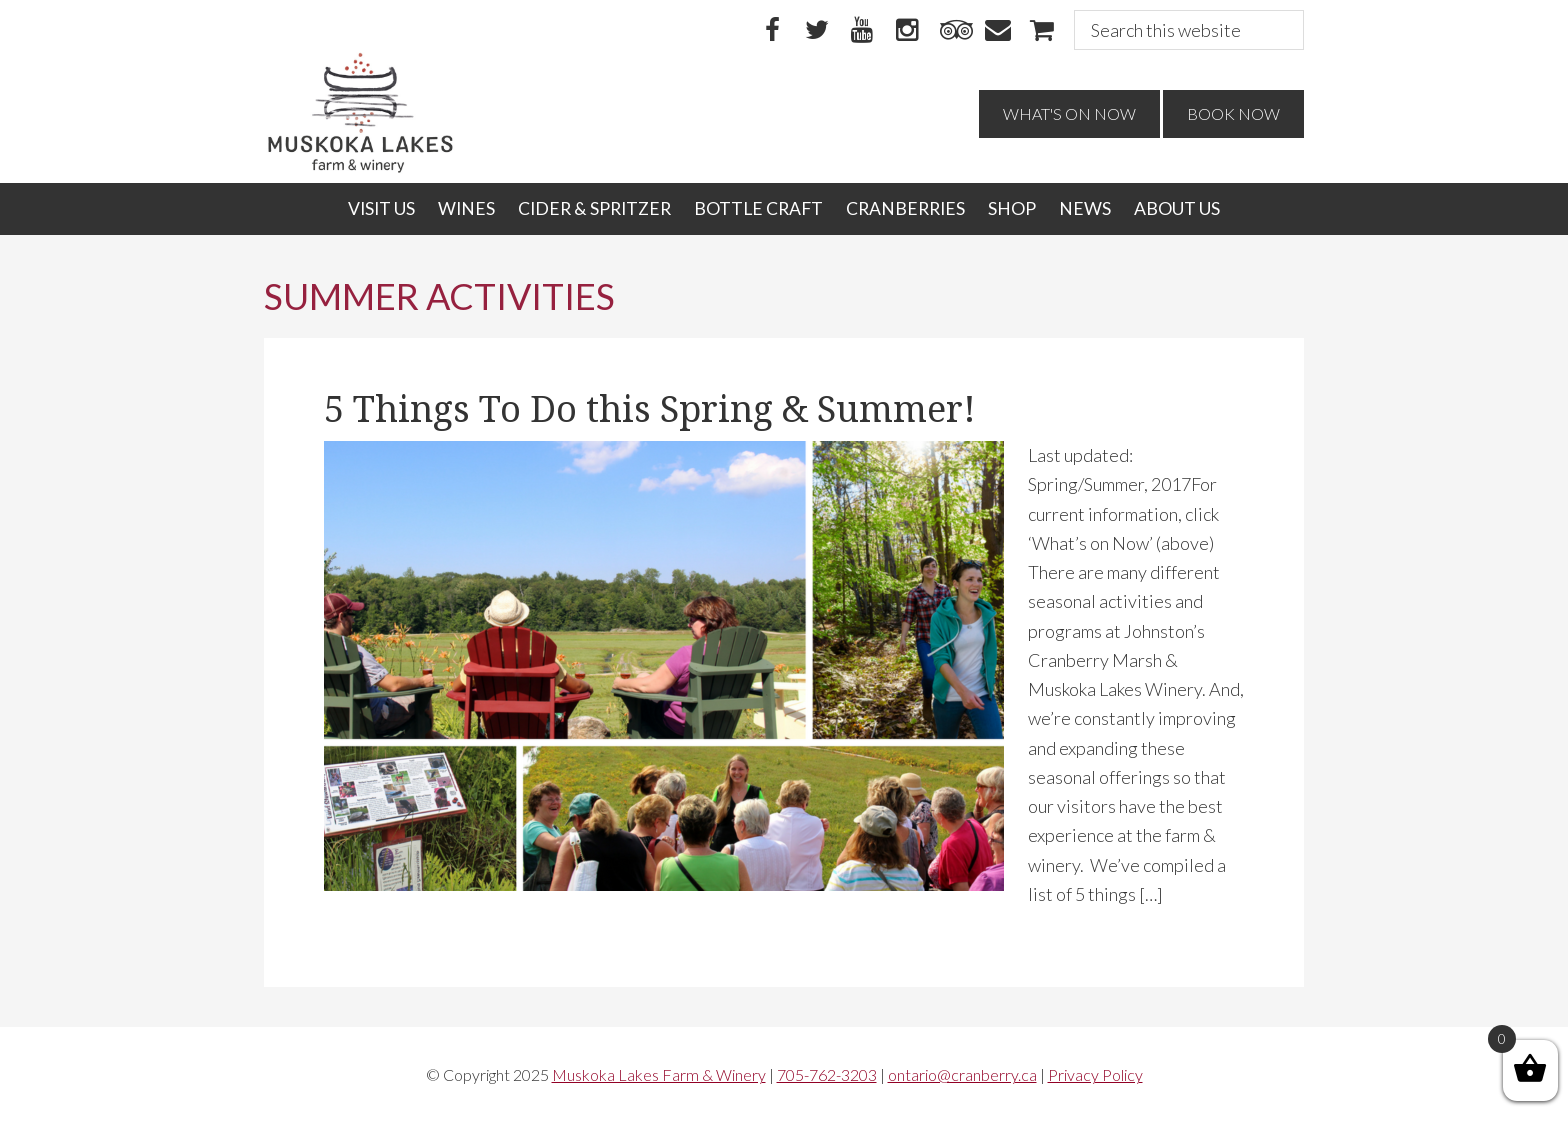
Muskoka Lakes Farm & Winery (659, 1074)
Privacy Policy (1095, 1074)
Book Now (1233, 113)
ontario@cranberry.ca (962, 1074)
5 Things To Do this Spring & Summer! (650, 409)
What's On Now (1069, 113)
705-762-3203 (827, 1074)
